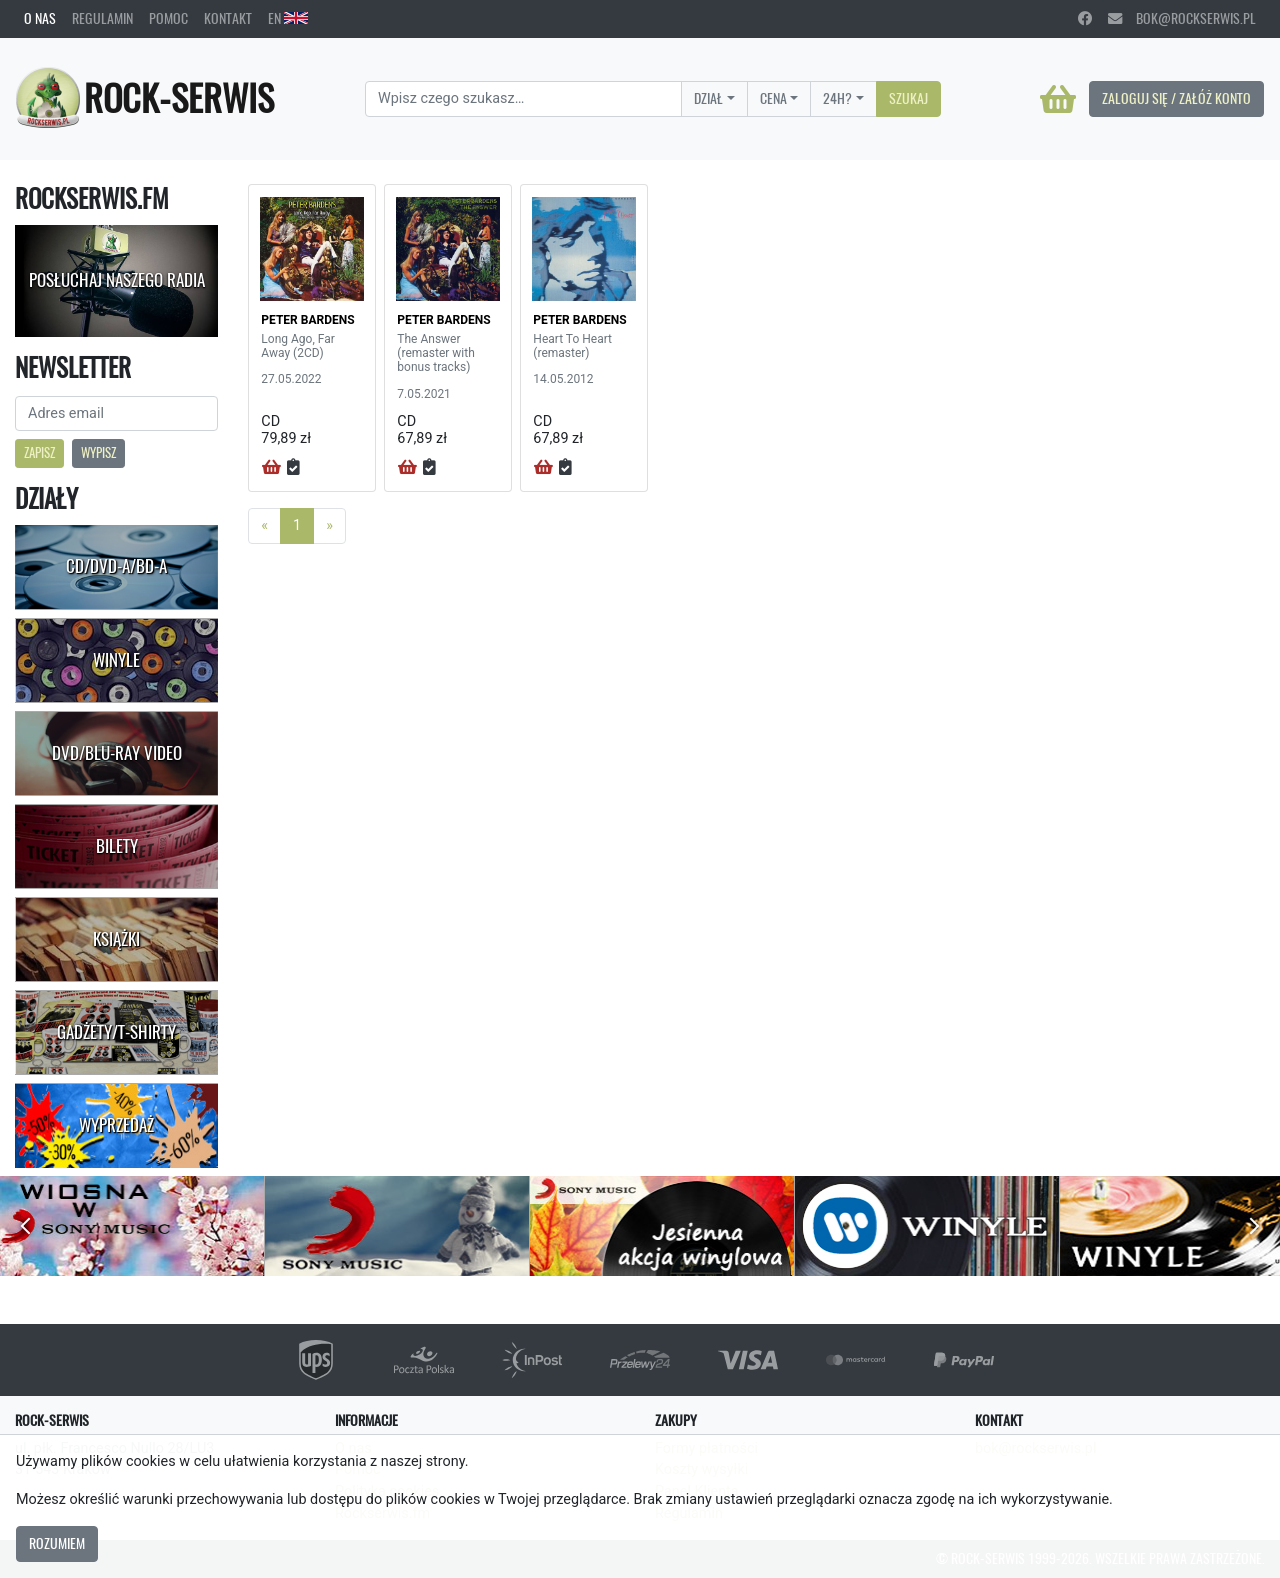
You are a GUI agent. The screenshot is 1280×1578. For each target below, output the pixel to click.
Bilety (117, 846)
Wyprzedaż (116, 1125)
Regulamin (102, 18)
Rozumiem (57, 1543)
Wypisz (98, 452)
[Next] (329, 526)
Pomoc (168, 18)
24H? (837, 98)
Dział (708, 98)
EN (288, 18)
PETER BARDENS (307, 320)
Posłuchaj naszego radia (117, 280)
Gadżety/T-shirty (116, 1032)
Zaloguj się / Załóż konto (1176, 98)
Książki (116, 939)
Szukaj (908, 98)
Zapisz (39, 452)
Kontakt (228, 18)
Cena (773, 98)
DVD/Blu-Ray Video (117, 753)
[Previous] (264, 526)
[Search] (523, 99)
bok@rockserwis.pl (1182, 18)
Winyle (116, 660)
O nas (40, 18)
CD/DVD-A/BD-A (116, 566)
